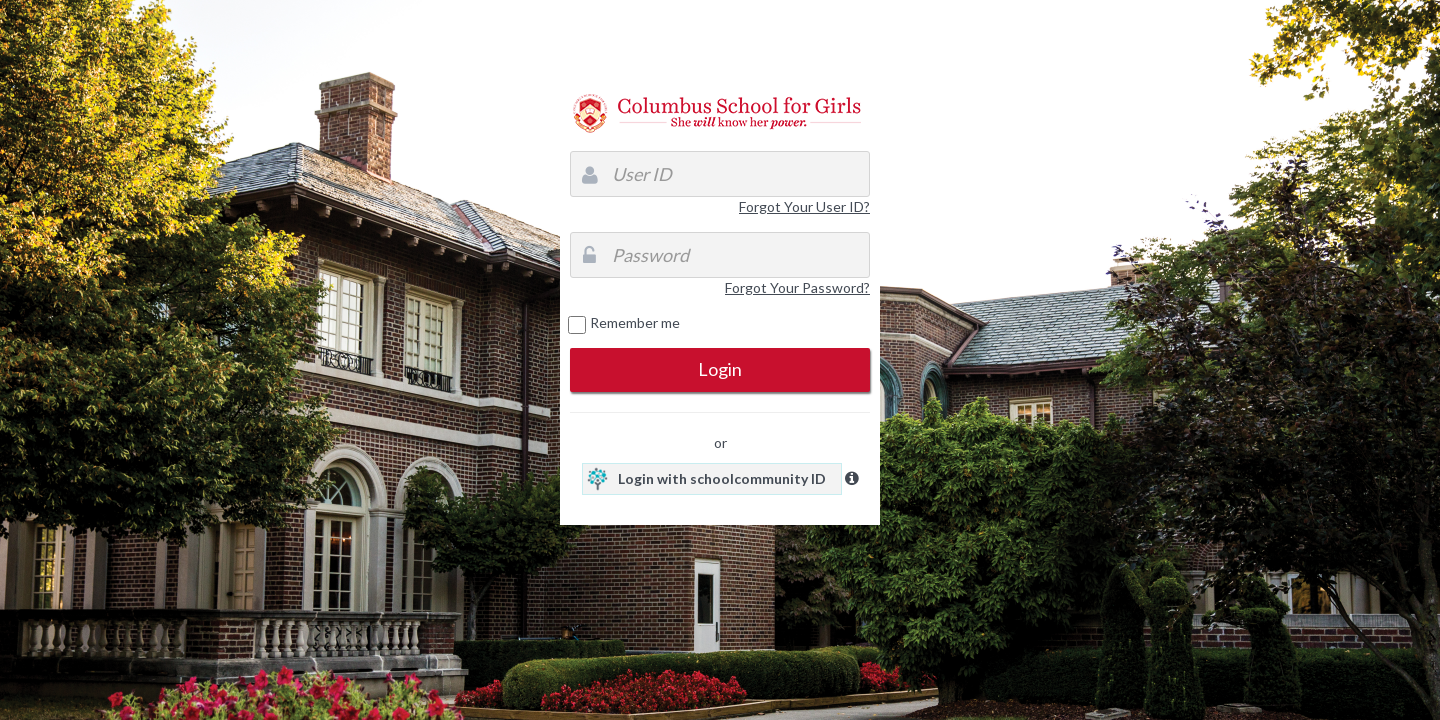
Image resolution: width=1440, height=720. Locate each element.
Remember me (635, 322)
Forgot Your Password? (797, 287)
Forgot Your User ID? (804, 206)
